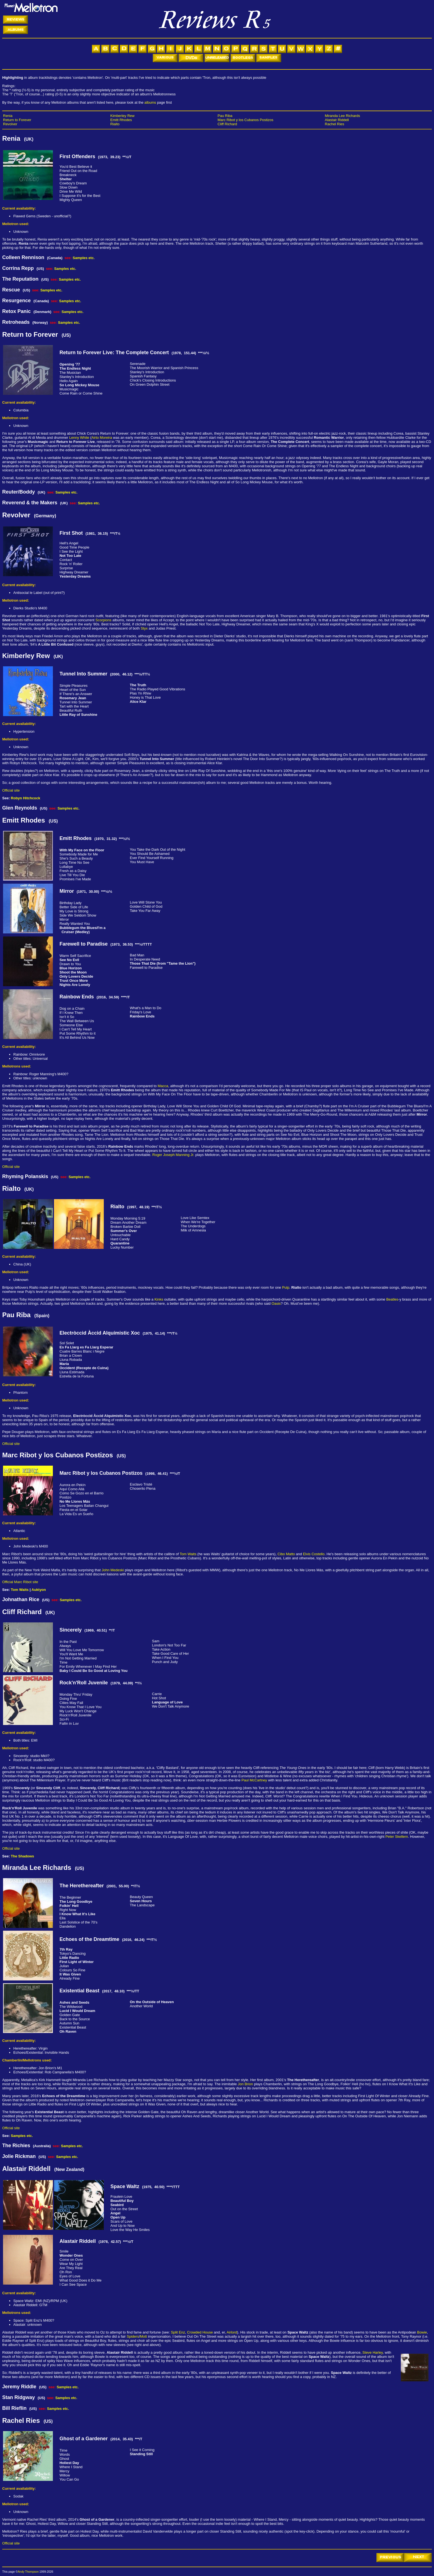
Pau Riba (225, 116)
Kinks (158, 1299)
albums (150, 102)
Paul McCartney (254, 1780)
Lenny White (79, 437)
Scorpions (103, 620)
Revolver (10, 124)
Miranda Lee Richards (342, 116)
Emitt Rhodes (121, 120)
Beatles (392, 1299)
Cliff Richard (227, 124)
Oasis (276, 1303)
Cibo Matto (286, 1554)
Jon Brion (245, 2084)
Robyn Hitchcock (25, 798)
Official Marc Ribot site (20, 1582)
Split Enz (178, 2332)
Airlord (232, 2332)
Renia (7, 116)
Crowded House (200, 2332)
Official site (11, 790)
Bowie (422, 2332)
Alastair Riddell (337, 120)
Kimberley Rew (122, 116)
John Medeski (113, 1570)
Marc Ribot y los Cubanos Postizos (245, 120)
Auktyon (39, 1590)
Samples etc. (84, 258)
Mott (143, 2336)
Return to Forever (17, 120)
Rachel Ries (334, 124)
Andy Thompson (28, 2571)
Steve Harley (372, 2352)
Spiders (133, 2336)
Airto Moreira (101, 437)
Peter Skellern (396, 1836)
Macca (163, 1086)
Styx (144, 628)
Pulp (285, 1287)
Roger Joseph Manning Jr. (173, 1155)
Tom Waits (188, 1554)
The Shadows (22, 1856)
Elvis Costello (313, 1554)
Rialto (115, 124)
